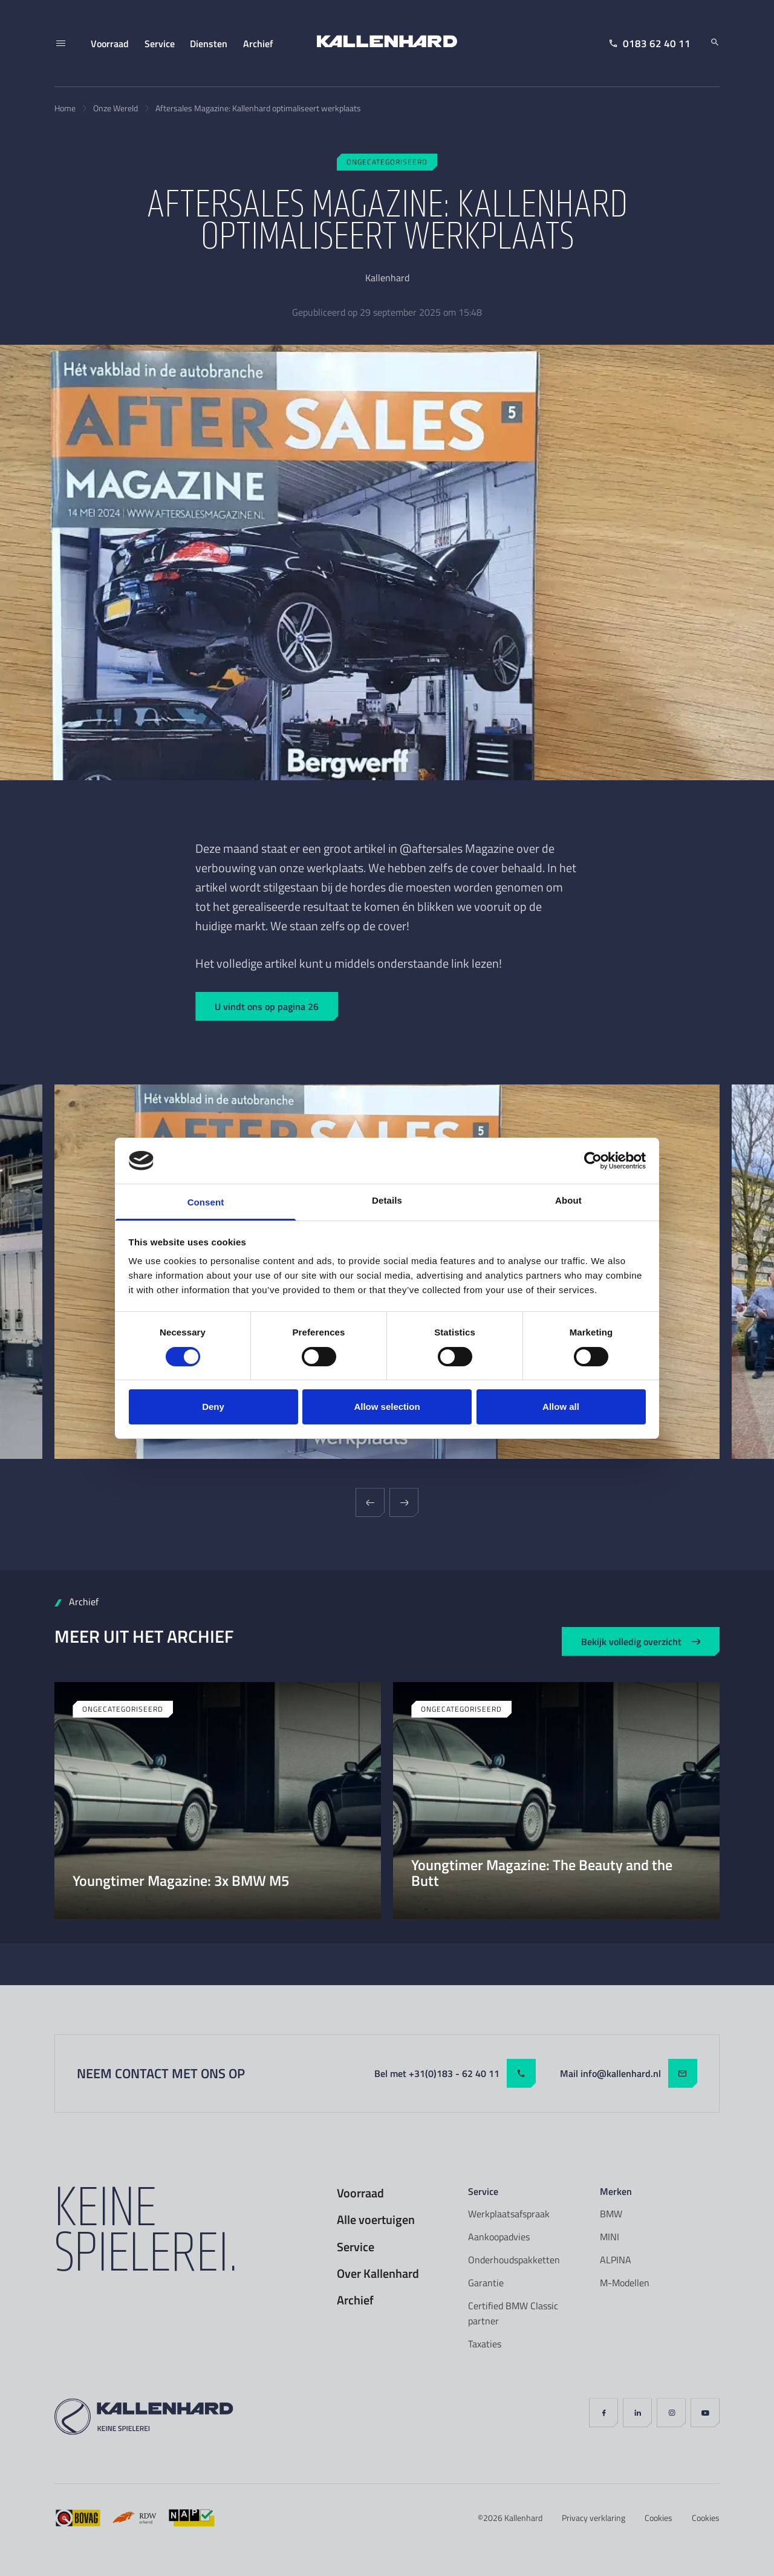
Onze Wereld (115, 108)
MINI (609, 2236)
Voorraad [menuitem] (110, 43)
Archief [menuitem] (258, 43)
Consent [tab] (205, 1202)
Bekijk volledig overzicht (640, 1641)
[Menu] (60, 43)
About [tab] (568, 1200)
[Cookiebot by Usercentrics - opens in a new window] (593, 1161)
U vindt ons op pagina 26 (267, 1006)
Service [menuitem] (160, 43)
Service (355, 2247)
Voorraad (360, 2193)
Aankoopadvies (499, 2236)
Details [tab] (387, 1200)
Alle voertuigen (376, 2220)
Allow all (560, 1406)
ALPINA (615, 2259)
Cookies (658, 2517)
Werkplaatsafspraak (509, 2213)
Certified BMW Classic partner (513, 2313)
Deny (213, 1406)
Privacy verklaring (593, 2517)
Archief (355, 2300)
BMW (611, 2213)
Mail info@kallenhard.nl (628, 2073)
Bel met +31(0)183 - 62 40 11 (455, 2073)
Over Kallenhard (378, 2273)
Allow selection (387, 1406)
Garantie (486, 2282)
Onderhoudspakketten (514, 2259)
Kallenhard (523, 2517)
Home (65, 108)
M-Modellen (624, 2282)
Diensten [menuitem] (208, 43)
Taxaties (484, 2343)
